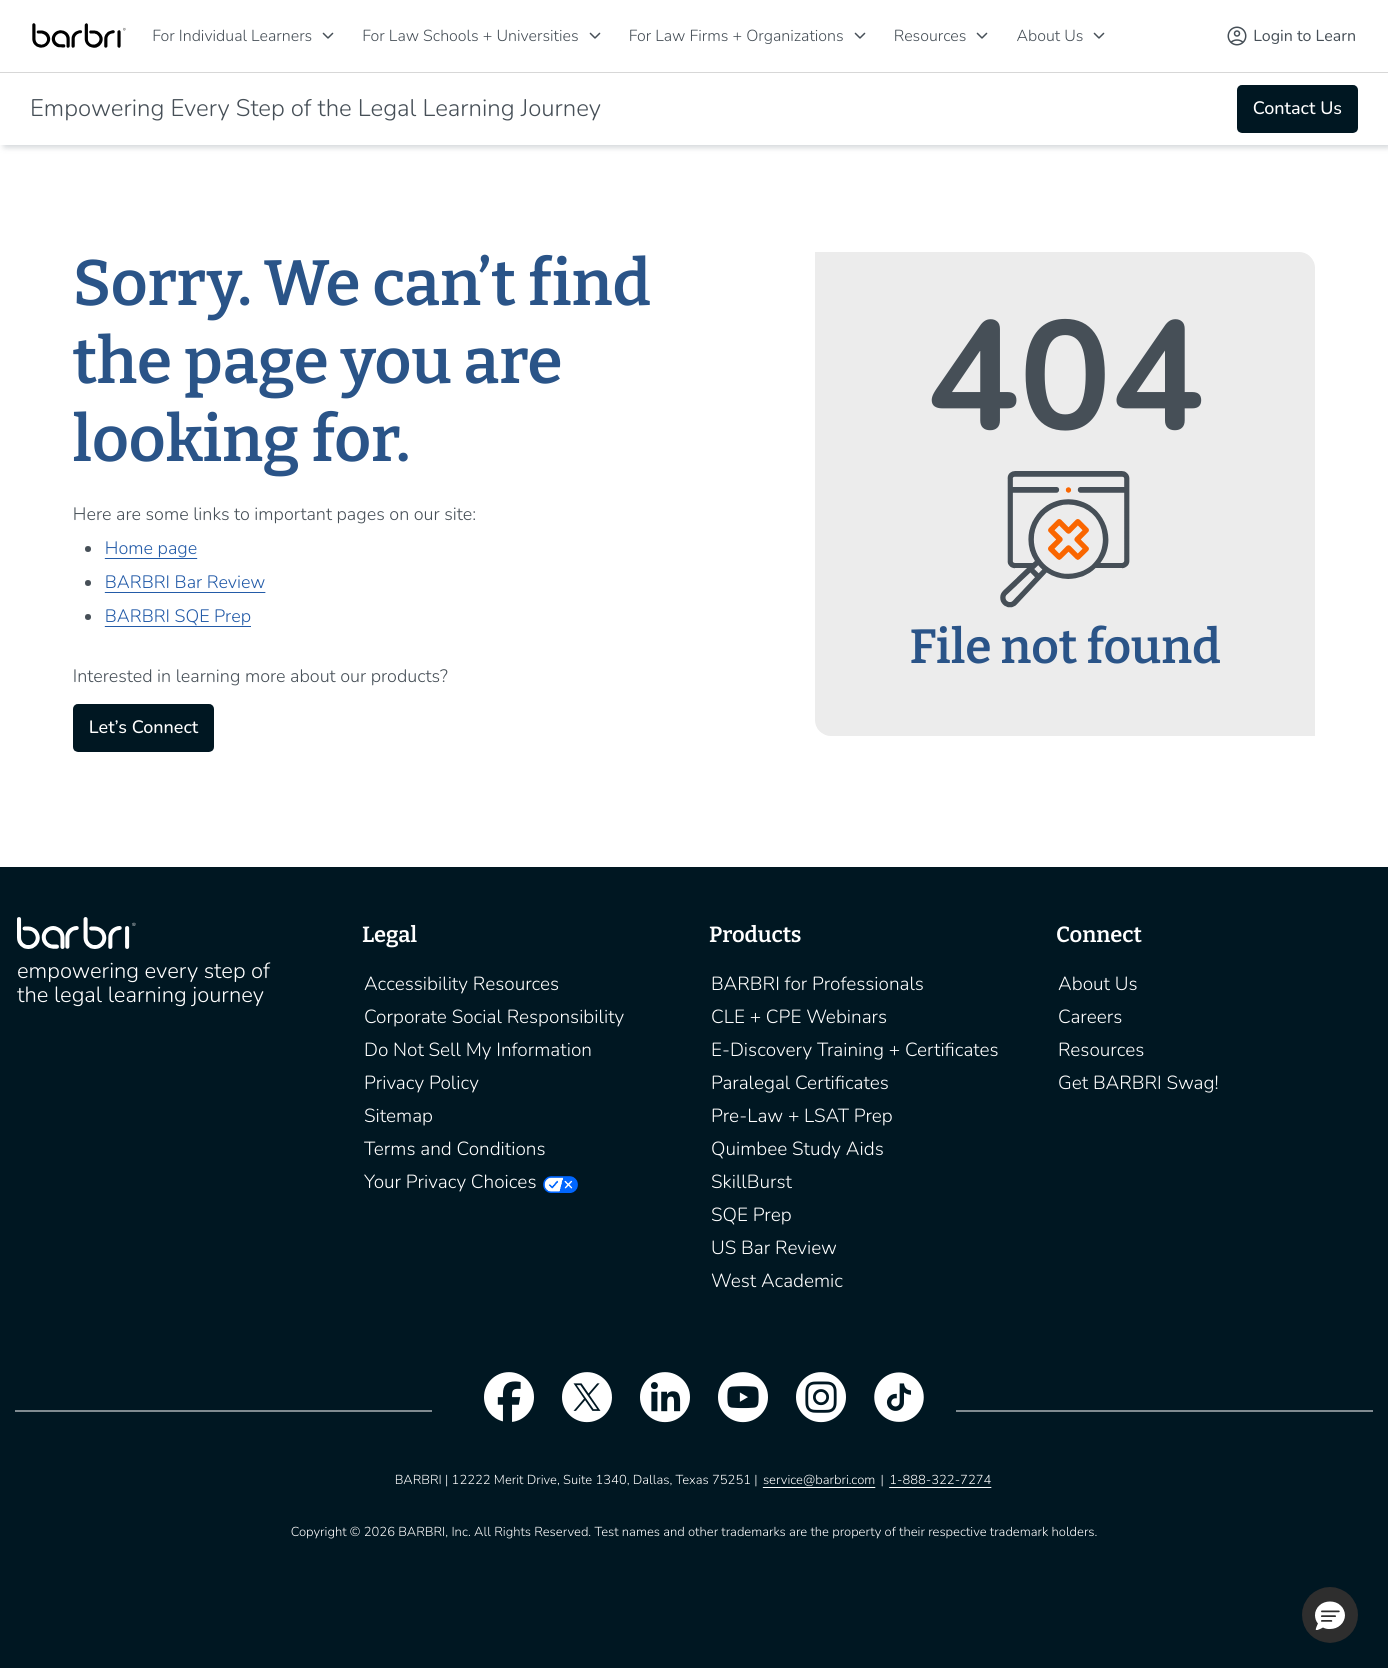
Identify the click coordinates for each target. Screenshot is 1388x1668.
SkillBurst (751, 1182)
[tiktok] (889, 1410)
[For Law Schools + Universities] (595, 35)
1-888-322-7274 (940, 1480)
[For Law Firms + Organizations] (860, 35)
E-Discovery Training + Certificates (855, 1050)
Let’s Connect (143, 728)
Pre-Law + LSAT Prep (802, 1116)
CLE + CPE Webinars (799, 1017)
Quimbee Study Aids (797, 1149)
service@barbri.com (819, 1480)
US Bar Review (774, 1248)
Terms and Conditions (455, 1149)
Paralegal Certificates (800, 1083)
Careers (1090, 1017)
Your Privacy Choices (450, 1182)
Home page (151, 549)
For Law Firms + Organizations (736, 36)
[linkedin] (655, 1410)
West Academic (777, 1281)
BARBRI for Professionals (817, 984)
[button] (1330, 1615)
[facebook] (499, 1410)
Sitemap (398, 1116)
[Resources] (982, 35)
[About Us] (1099, 35)
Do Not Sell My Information (478, 1050)
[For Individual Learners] (328, 35)
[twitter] (577, 1410)
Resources (930, 36)
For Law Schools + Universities (470, 36)
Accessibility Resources (461, 984)
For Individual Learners (232, 36)
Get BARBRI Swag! (1138, 1083)
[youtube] (733, 1410)
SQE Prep (751, 1215)
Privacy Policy (421, 1083)
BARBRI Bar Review (185, 583)
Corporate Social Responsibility (494, 1017)
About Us (1049, 36)
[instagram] (811, 1410)
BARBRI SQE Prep (178, 617)
